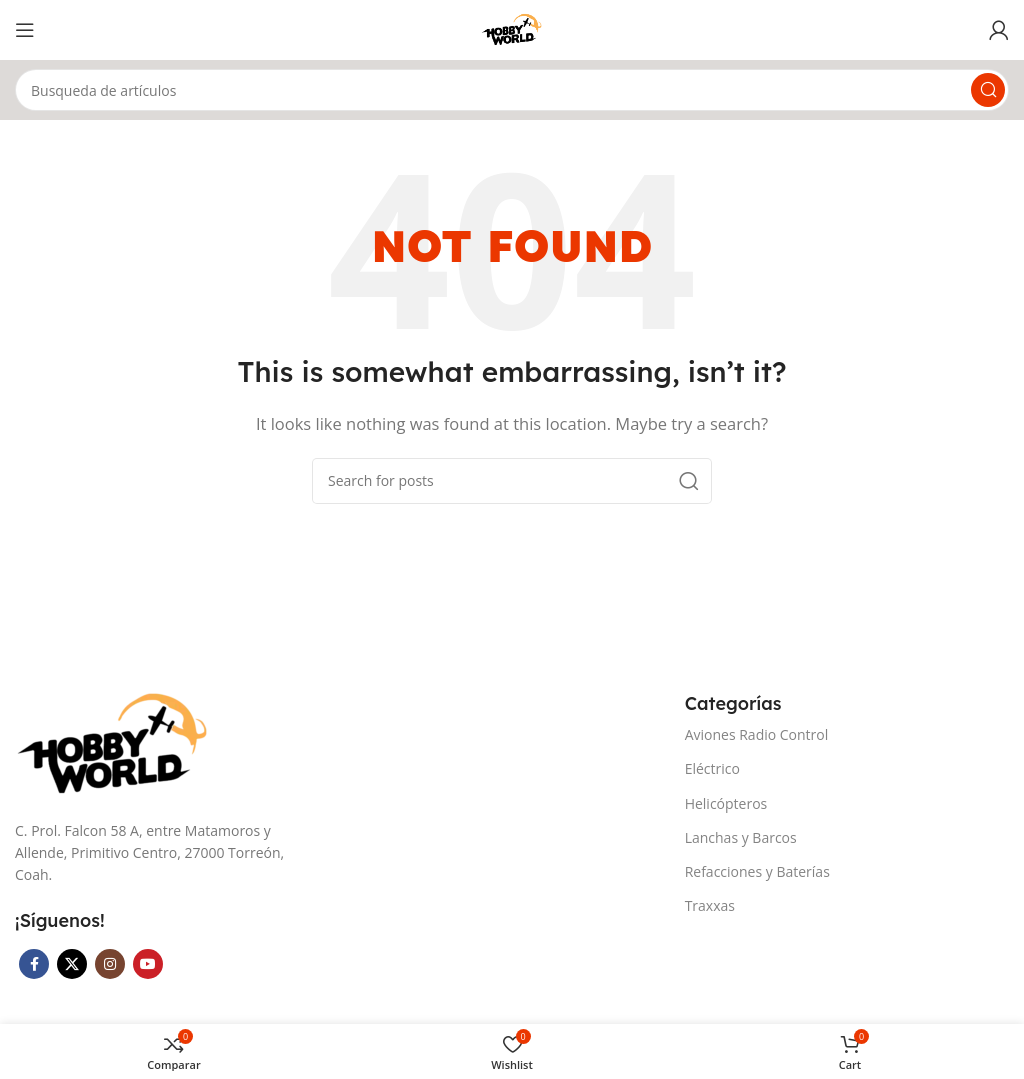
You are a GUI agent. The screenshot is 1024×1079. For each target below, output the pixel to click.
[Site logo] (512, 28)
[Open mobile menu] (25, 30)
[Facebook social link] (34, 964)
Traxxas (710, 905)
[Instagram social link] (110, 964)
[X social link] (72, 964)
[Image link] (115, 743)
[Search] (512, 90)
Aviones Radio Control (757, 734)
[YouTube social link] (148, 964)
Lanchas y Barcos (741, 837)
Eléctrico (712, 768)
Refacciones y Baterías (757, 871)
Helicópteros (726, 803)
